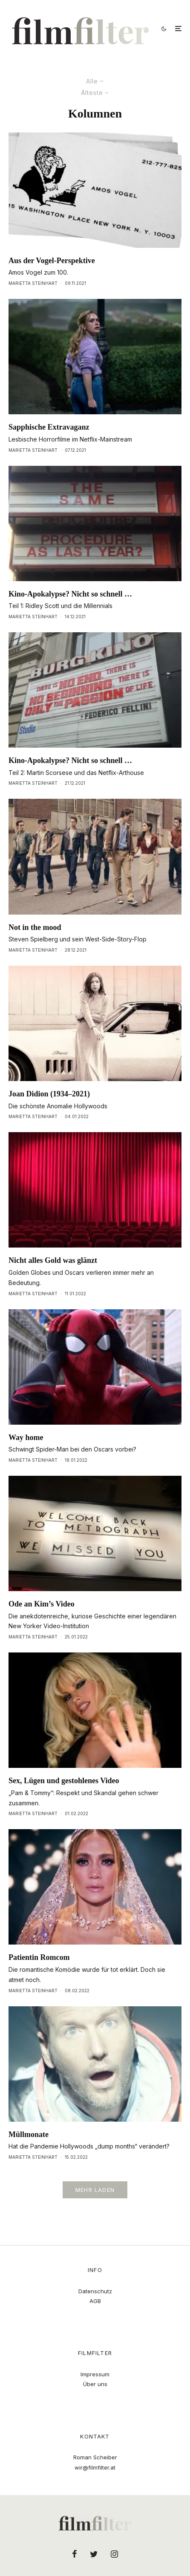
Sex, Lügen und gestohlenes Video (64, 1780)
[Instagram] (114, 2554)
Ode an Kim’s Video (42, 1604)
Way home (26, 1437)
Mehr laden (95, 2189)
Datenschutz (95, 2291)
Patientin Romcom (39, 1957)
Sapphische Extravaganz (49, 427)
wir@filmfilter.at (95, 2467)
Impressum (95, 2374)
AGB (95, 2301)
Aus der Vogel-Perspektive (52, 260)
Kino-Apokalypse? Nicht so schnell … (70, 594)
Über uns (95, 2384)
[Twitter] (93, 2554)
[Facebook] (74, 2554)
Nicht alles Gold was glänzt (53, 1260)
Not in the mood (35, 927)
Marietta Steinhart (33, 283)
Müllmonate (29, 2134)
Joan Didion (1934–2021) (49, 1094)
